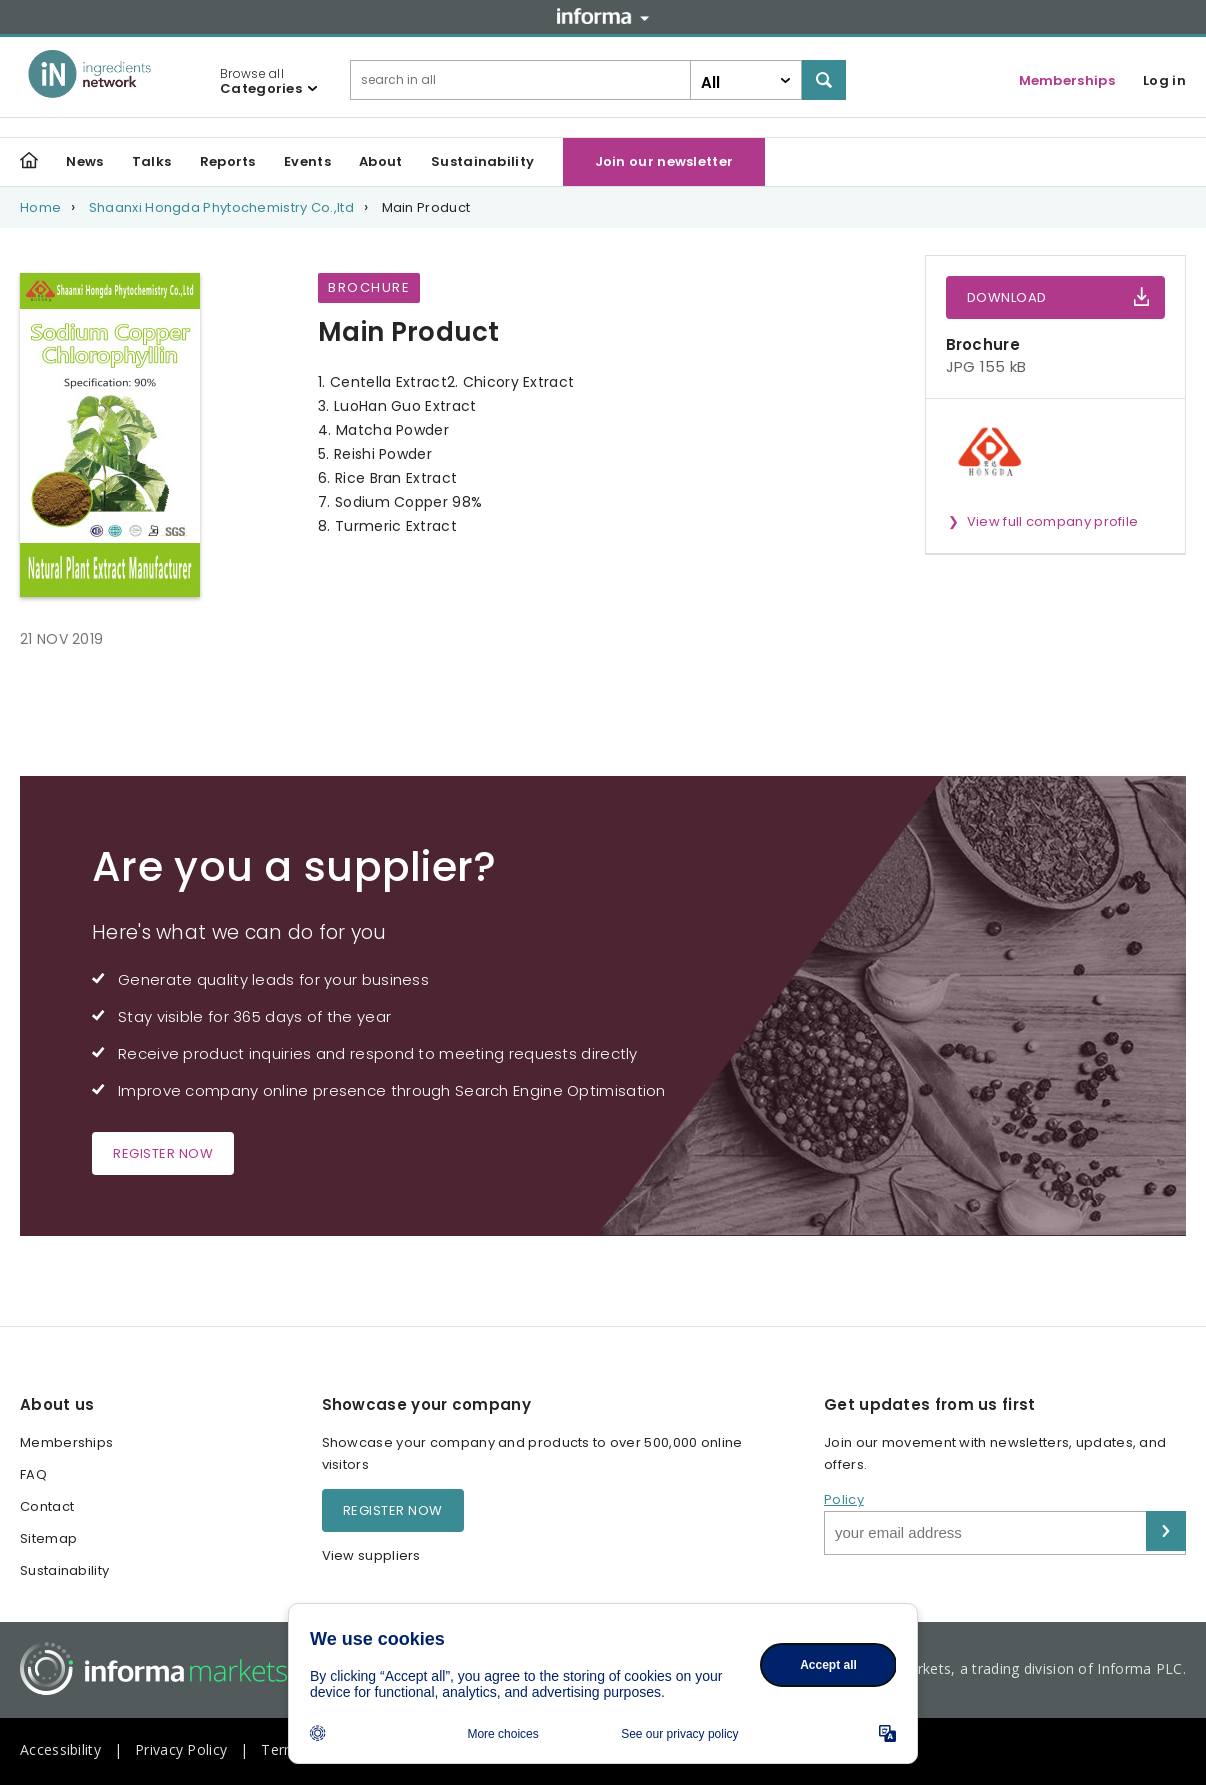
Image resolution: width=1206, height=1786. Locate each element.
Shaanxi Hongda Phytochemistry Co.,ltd (221, 207)
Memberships (1067, 80)
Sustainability (482, 161)
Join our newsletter (664, 161)
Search (824, 80)
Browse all (261, 81)
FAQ (33, 1474)
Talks (152, 161)
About (381, 161)
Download (1007, 297)
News (84, 161)
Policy (844, 1499)
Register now (163, 1153)
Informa (603, 16)
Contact (47, 1506)
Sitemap (48, 1538)
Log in (1164, 80)
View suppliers (371, 1555)
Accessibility (60, 1749)
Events (307, 161)
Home (40, 207)
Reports (228, 161)
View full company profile (1053, 521)
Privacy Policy (181, 1749)
